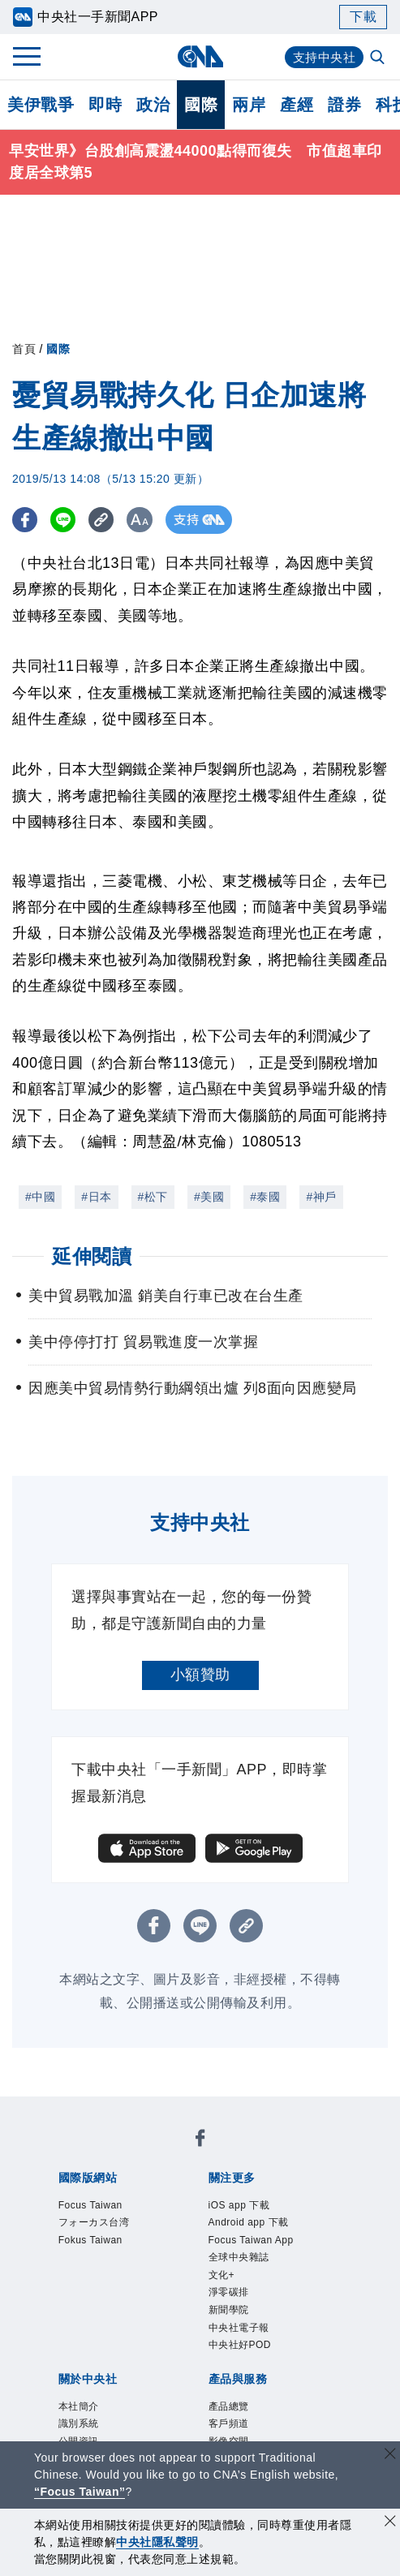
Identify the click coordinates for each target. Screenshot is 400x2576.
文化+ (228, 2295)
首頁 (24, 348)
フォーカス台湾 (111, 2229)
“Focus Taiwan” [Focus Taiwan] (80, 2491)
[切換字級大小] (150, 519)
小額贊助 (200, 1674)
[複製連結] (109, 519)
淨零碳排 (239, 2317)
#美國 (209, 1196)
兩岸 (248, 105)
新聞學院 (239, 2339)
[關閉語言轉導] (390, 2455)
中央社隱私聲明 (157, 2541)
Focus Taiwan (105, 2208)
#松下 (153, 1196)
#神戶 (321, 1196)
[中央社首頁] (200, 56)
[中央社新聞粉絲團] (200, 2142)
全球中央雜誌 (254, 2273)
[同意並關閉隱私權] (390, 2522)
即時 (105, 105)
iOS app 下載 (254, 2208)
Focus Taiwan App (271, 2251)
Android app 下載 (267, 2229)
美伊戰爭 (40, 105)
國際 (200, 105)
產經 (296, 105)
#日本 (96, 1196)
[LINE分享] (68, 519)
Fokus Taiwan (105, 2251)
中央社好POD (255, 2383)
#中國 (40, 1196)
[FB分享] (26, 519)
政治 (153, 105)
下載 (363, 17)
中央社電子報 (254, 2361)
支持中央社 (322, 57)
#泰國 (265, 1196)
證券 (344, 105)
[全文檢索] (379, 58)
